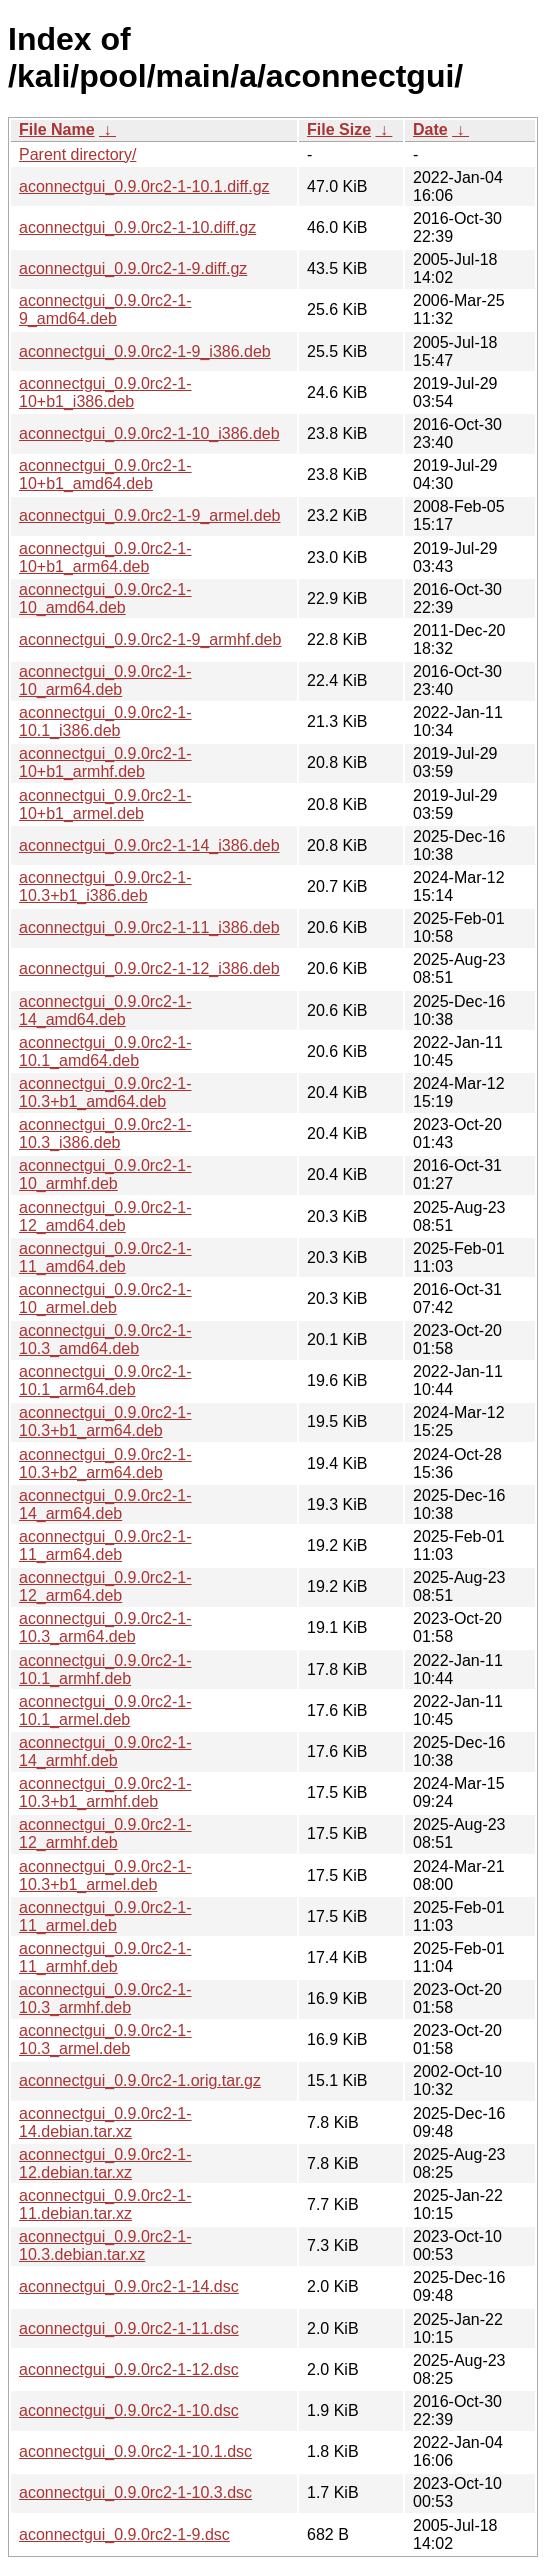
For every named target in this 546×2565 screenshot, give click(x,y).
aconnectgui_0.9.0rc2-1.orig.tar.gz (140, 2080)
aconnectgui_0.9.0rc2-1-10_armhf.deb (105, 1174)
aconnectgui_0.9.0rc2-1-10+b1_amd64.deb (105, 474)
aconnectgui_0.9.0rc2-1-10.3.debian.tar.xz (105, 2245)
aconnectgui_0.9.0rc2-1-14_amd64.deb (105, 1010)
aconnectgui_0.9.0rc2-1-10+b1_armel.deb (105, 804)
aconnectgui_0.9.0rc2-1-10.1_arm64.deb (105, 1380)
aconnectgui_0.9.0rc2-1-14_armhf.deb (105, 1751)
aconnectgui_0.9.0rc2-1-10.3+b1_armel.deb (105, 1875)
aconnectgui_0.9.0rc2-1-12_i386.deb (149, 968)
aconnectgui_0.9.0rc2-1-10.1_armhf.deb (105, 1669)
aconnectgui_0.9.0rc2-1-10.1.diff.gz (144, 186)
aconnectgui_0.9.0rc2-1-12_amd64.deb (105, 1216)
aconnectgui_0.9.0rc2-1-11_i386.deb (149, 927)
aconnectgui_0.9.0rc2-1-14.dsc (129, 2286)
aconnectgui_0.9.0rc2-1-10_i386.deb (149, 433)
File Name (57, 129)
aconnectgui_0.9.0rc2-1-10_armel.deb (105, 1298)
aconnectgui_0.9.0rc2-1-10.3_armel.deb (105, 2039)
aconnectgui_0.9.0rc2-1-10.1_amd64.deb (105, 1051)
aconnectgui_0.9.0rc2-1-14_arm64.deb (105, 1504)
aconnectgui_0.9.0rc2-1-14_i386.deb (149, 845)
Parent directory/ (77, 154)
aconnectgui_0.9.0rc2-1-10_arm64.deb (105, 680)
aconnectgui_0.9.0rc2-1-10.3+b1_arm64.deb (105, 1421)
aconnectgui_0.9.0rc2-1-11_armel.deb (105, 1916)
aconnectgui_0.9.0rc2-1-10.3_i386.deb (105, 1133)
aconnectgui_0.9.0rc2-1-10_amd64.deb (105, 598)
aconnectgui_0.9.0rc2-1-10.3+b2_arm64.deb (105, 1463)
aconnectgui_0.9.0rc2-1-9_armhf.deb (150, 639)
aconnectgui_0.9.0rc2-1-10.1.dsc (135, 2451)
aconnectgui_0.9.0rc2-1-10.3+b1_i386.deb (105, 886)
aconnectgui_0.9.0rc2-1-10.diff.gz (137, 227)
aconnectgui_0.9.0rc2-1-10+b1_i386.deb (105, 392)
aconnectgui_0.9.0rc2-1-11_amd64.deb (105, 1257)
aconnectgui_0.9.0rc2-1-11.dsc (129, 2328)
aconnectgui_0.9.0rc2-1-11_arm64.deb (105, 1545)
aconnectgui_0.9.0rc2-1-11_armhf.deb (105, 1957)
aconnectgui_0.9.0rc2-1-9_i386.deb (145, 351)
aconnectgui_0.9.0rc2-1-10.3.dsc (135, 2492)
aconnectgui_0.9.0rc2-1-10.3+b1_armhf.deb (105, 1792)
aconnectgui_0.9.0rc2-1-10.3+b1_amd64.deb (105, 1092)
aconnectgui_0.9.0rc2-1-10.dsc (129, 2410)
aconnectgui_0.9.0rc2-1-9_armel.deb (150, 515)
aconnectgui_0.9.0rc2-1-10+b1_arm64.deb (105, 557)
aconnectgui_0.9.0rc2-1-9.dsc (124, 2534)
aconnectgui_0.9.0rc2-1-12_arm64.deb (105, 1586)
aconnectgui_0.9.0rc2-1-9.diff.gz (133, 268)
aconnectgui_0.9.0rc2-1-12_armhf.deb (105, 1833)
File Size (339, 129)
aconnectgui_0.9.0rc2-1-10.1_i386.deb (105, 721)
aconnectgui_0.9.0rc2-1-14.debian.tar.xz (105, 2122)
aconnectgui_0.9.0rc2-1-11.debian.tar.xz (105, 2204)
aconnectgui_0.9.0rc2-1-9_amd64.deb (105, 309)
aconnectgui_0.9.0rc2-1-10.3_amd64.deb (105, 1339)
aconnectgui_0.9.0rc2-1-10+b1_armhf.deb (105, 762)
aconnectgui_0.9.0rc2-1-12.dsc (129, 2369)
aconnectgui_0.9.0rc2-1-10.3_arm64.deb (105, 1627)
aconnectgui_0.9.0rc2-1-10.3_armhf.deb (105, 1998)
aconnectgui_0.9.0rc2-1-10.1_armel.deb (105, 1710)
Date (430, 129)
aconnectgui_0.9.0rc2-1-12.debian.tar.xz (105, 2163)
